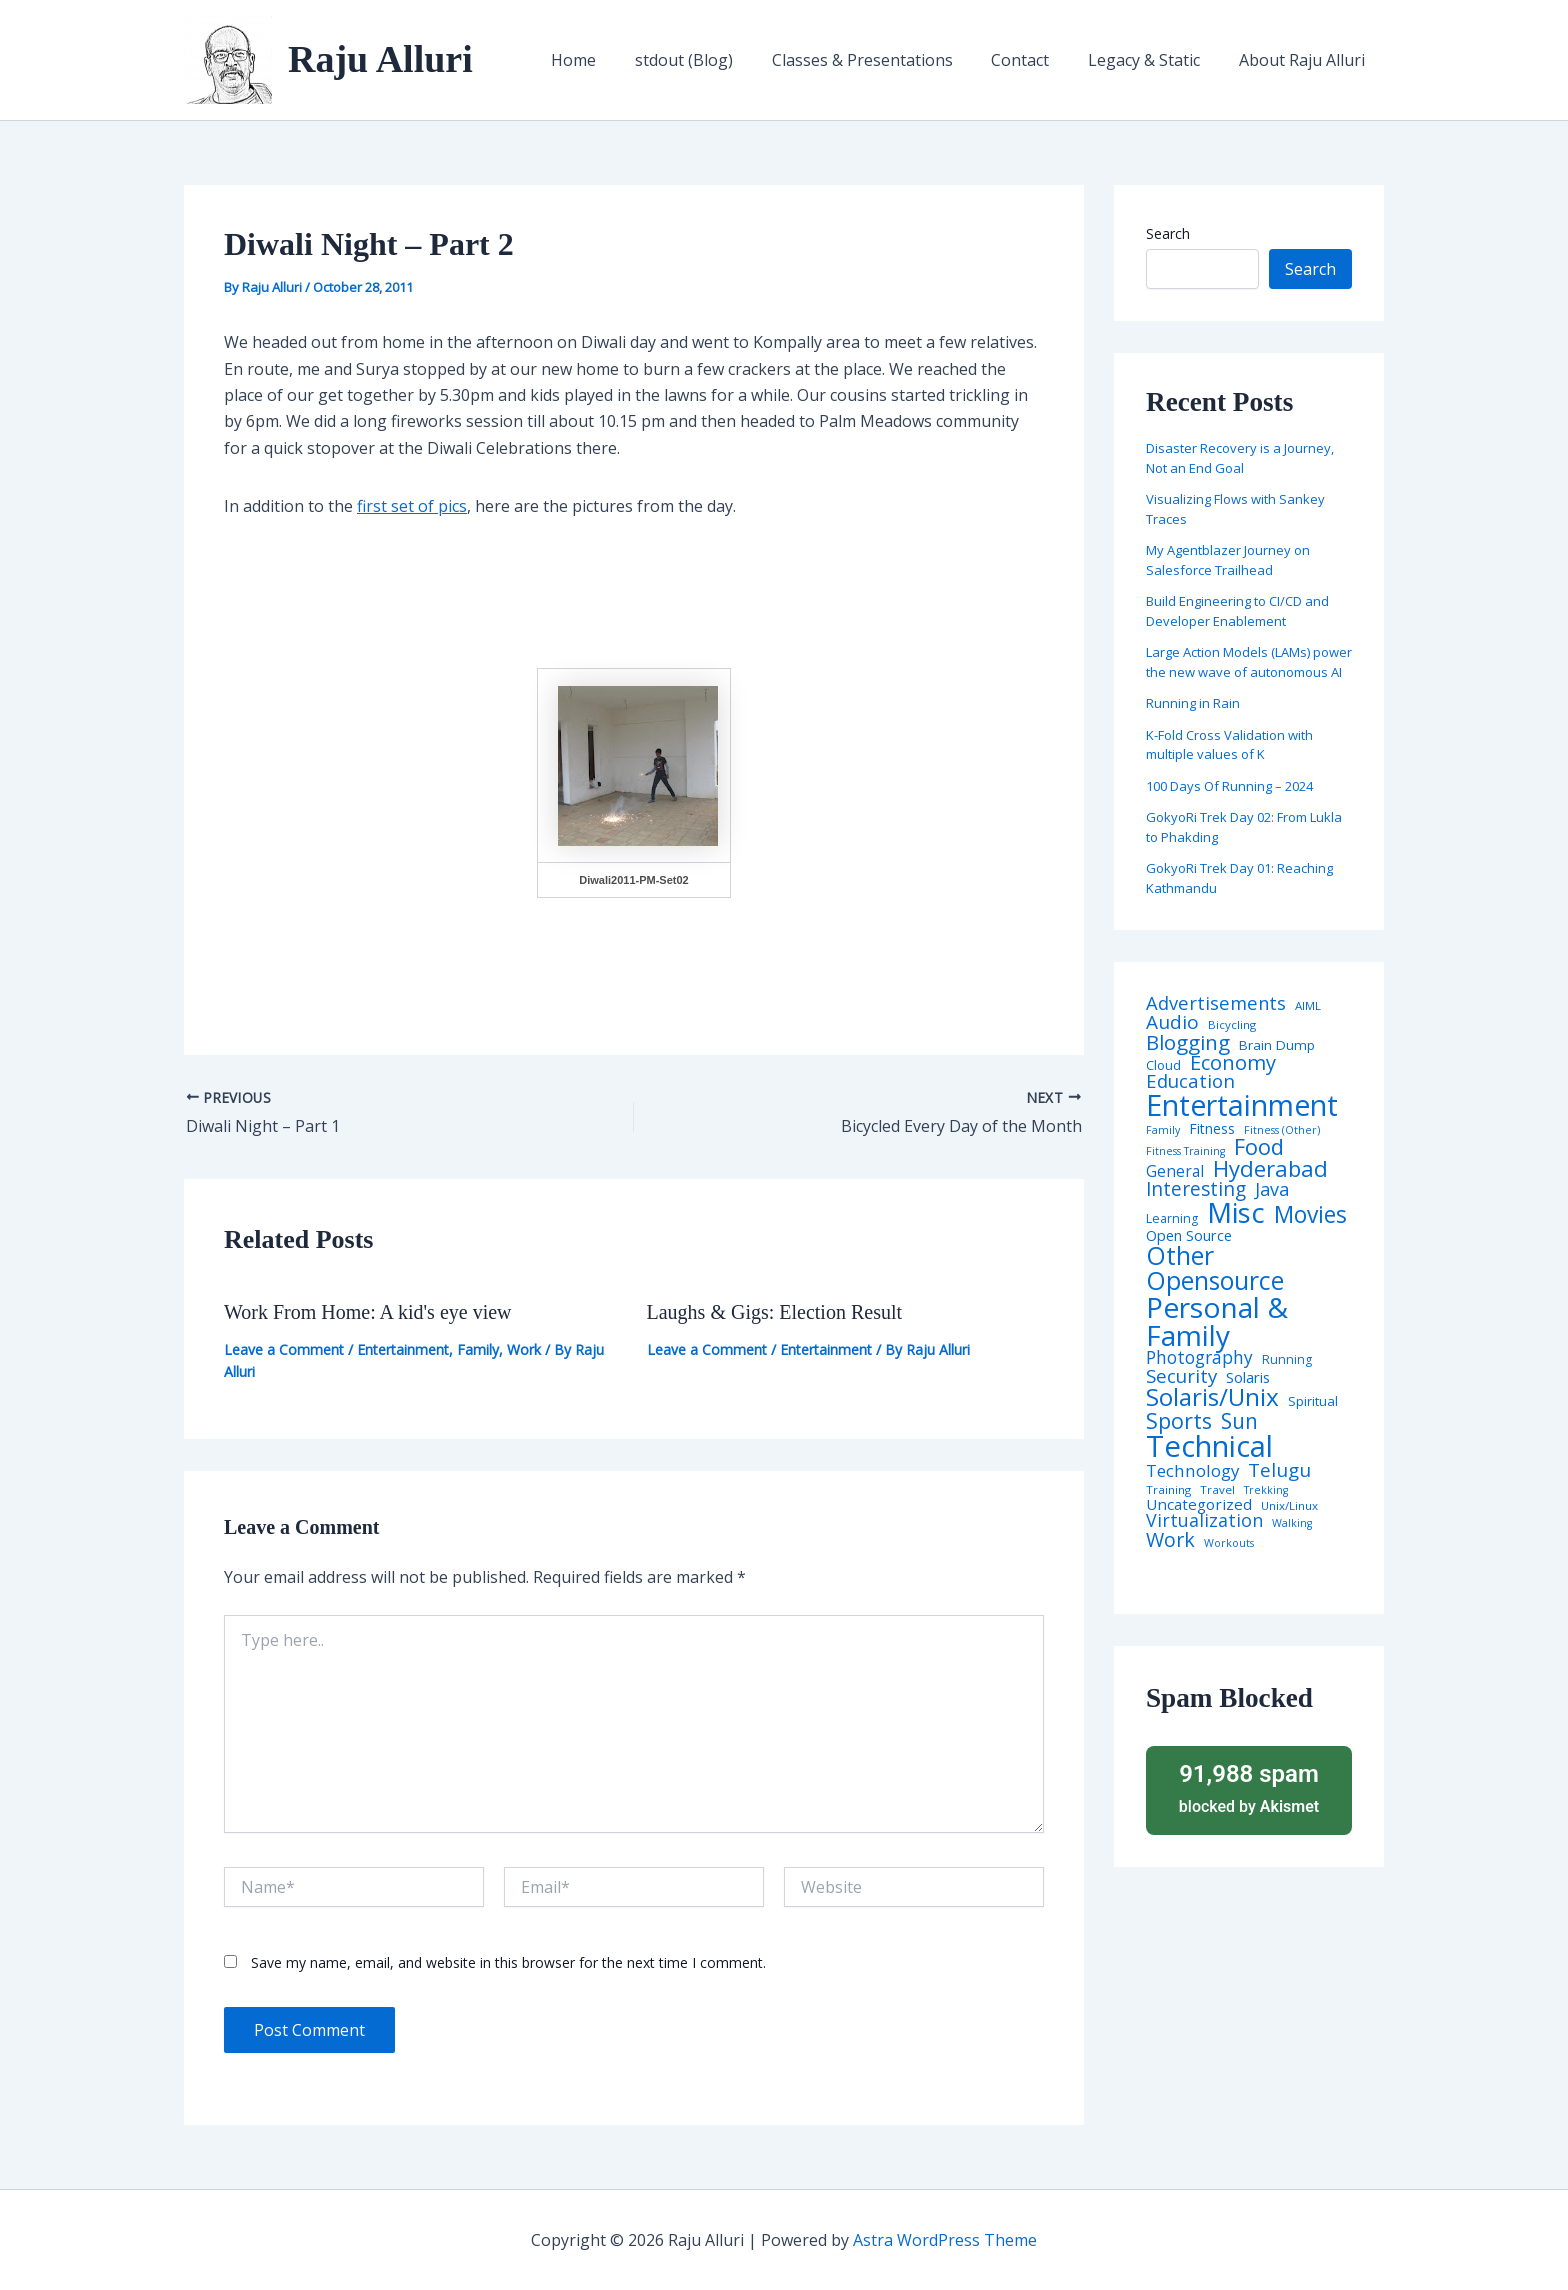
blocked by (1249, 1787)
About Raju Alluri (1305, 60)
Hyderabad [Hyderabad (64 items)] (1270, 1168)
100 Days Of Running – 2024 (1229, 786)
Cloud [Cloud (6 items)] (1163, 1065)
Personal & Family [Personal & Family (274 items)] (1217, 1321)
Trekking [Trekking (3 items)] (1266, 1490)
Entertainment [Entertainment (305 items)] (1242, 1105)
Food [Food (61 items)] (1259, 1147)
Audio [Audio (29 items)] (1172, 1022)
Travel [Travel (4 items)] (1217, 1490)
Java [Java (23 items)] (1272, 1189)
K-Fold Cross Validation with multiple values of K (1229, 745)
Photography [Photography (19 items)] (1199, 1357)
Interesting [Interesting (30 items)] (1196, 1189)
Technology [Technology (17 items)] (1192, 1471)
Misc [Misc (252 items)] (1236, 1213)
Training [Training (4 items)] (1168, 1490)
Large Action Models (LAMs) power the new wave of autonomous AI (1249, 662)
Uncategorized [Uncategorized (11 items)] (1199, 1504)
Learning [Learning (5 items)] (1172, 1219)
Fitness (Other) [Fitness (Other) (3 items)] (1282, 1130)
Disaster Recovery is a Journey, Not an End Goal (1240, 458)
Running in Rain (1193, 703)
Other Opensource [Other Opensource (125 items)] (1215, 1268)
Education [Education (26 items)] (1190, 1081)
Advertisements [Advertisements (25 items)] (1216, 1003)
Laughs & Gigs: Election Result (775, 1312)
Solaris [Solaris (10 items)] (1248, 1377)
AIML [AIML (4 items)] (1308, 1006)
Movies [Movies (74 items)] (1310, 1215)
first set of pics (412, 506)
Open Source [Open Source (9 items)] (1189, 1236)
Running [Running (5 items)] (1287, 1360)
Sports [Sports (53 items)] (1179, 1420)
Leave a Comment (284, 1349)
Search (1168, 233)
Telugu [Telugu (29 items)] (1279, 1470)
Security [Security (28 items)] (1181, 1376)
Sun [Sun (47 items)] (1239, 1421)
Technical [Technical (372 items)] (1209, 1446)
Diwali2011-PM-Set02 (633, 880)
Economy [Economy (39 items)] (1233, 1062)
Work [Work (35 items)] (1170, 1540)
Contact (1037, 60)
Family (478, 1349)
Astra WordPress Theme (945, 2240)
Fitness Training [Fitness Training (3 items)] (1185, 1151)
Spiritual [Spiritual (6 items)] (1313, 1401)
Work (524, 1349)
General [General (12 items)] (1175, 1172)
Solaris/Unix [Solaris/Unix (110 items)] (1212, 1397)
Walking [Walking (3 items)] (1292, 1523)
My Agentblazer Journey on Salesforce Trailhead (1228, 560)
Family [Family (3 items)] (1163, 1130)
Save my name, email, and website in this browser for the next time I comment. (508, 1962)
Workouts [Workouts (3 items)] (1229, 1543)
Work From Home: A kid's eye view (368, 1312)
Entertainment (403, 1349)
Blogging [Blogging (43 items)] (1188, 1042)
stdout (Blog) (714, 60)
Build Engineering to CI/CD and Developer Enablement (1237, 611)
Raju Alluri (380, 59)
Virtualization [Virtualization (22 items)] (1204, 1521)
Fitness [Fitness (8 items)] (1212, 1129)
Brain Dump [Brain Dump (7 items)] (1277, 1046)
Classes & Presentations (885, 60)
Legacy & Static (1154, 60)
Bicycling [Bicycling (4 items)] (1232, 1025)
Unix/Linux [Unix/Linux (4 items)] (1289, 1506)
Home (610, 60)
